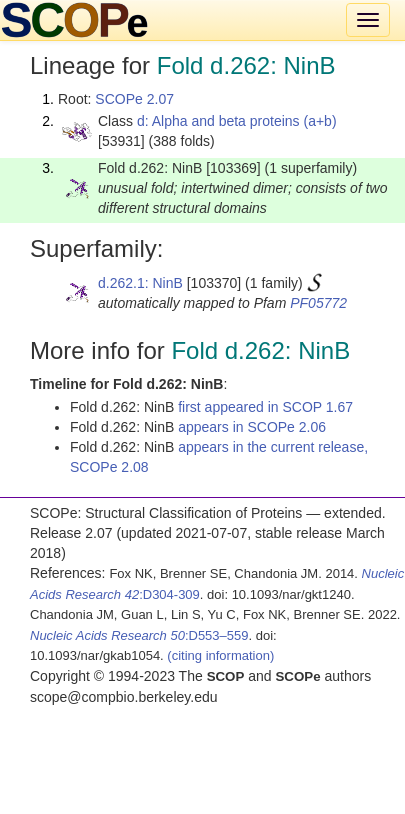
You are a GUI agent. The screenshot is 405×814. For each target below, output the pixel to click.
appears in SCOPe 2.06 (252, 427)
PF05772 (318, 303)
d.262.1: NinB (140, 283)
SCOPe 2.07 (134, 99)
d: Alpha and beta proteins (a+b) (237, 121)
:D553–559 (139, 635)
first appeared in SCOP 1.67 (265, 407)
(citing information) (220, 655)
